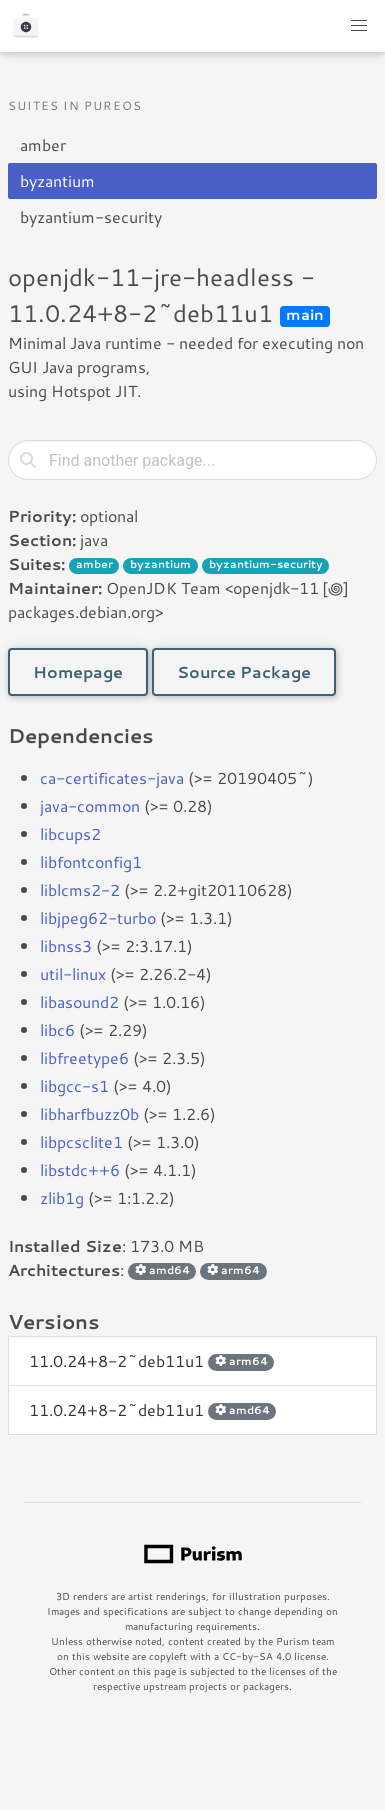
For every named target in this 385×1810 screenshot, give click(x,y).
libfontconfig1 (91, 861)
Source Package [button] (244, 671)
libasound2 (79, 1001)
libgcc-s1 (74, 1085)
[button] (359, 26)
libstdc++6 (80, 1169)
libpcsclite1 (81, 1141)
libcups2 (70, 833)
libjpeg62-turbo (98, 917)
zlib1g (62, 1197)
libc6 (57, 1029)
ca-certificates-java (112, 777)
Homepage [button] (78, 671)
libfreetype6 (84, 1057)
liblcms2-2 (80, 889)
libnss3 (66, 945)
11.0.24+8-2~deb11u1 (151, 1360)
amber (43, 144)
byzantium (57, 180)
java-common (90, 805)
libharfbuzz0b (89, 1113)
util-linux (73, 973)
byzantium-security (91, 216)
